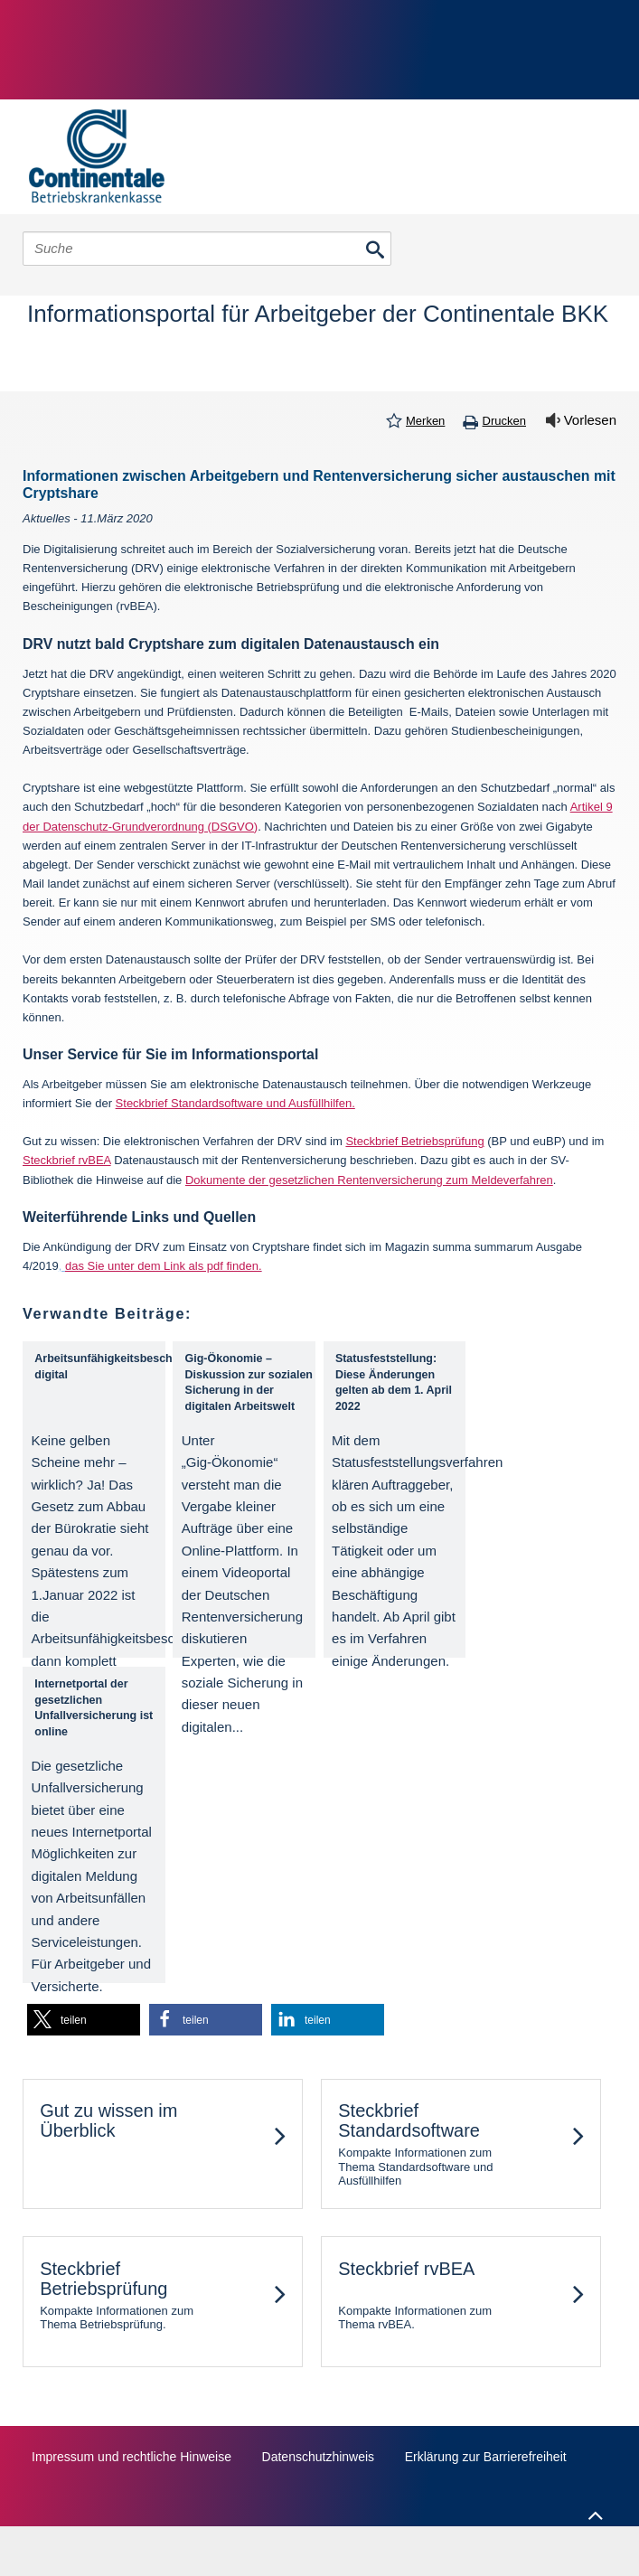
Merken (425, 421)
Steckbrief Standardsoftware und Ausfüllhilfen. (235, 1103)
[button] (83, 2019)
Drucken (504, 421)
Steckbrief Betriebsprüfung (414, 1141)
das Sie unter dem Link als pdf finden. (163, 1266)
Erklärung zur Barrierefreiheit (486, 2456)
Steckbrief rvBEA (67, 1160)
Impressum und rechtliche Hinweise (131, 2456)
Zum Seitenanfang (593, 2511)
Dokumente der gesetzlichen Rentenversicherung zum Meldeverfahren (369, 1180)
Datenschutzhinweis (318, 2456)
